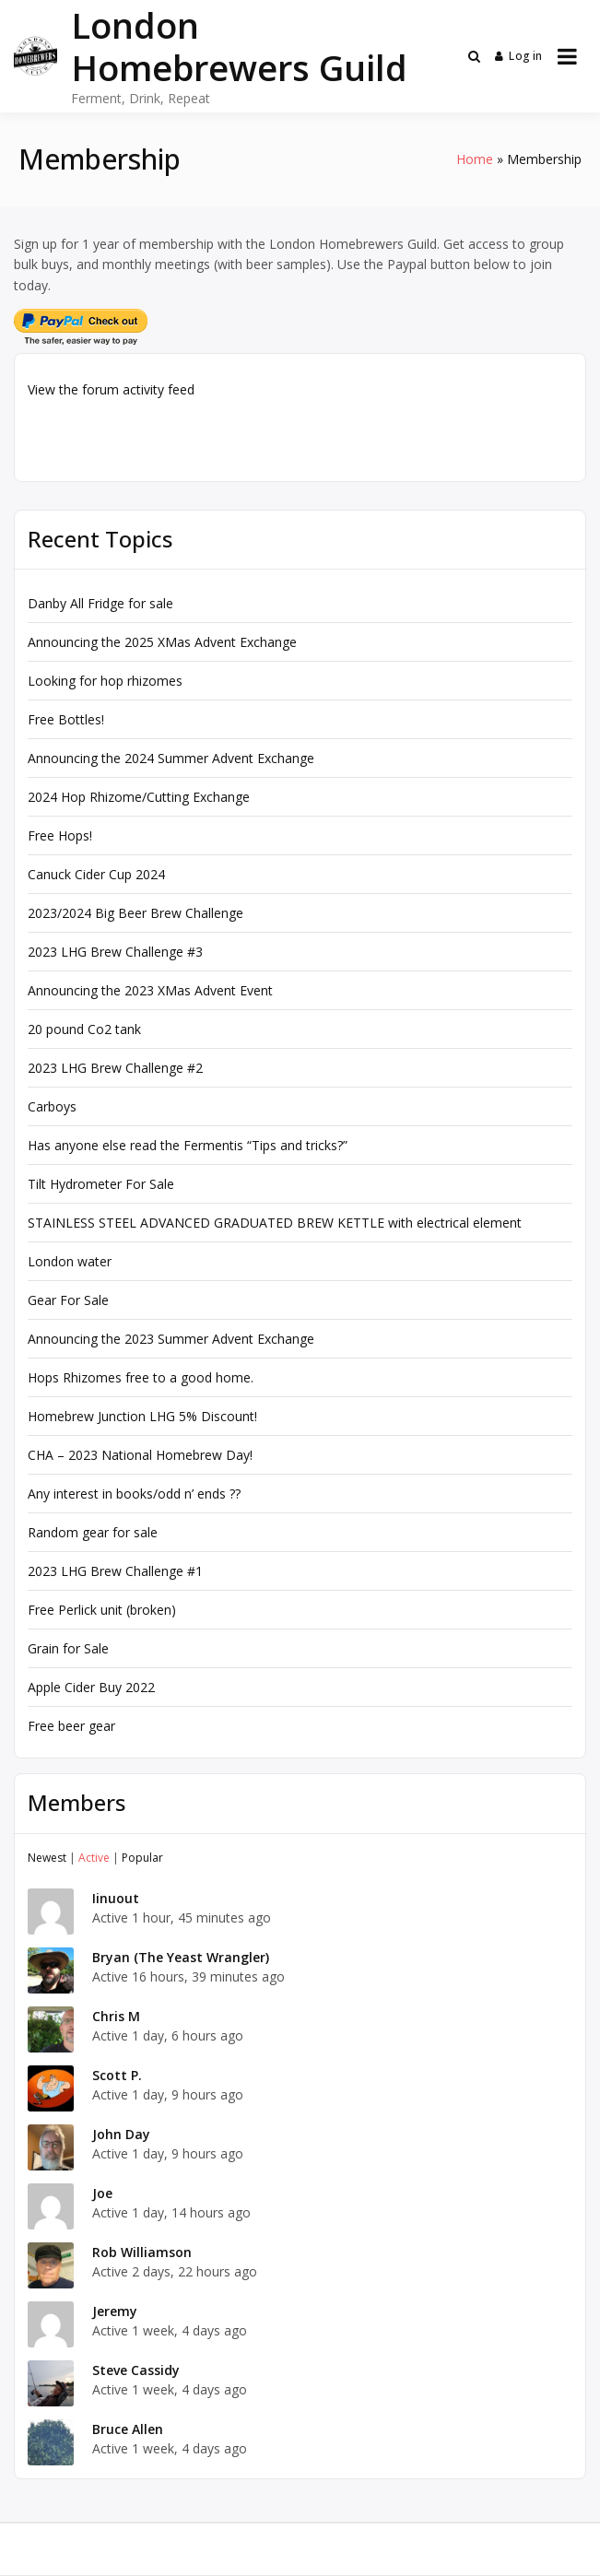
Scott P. (117, 2075)
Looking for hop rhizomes (105, 680)
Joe (102, 2193)
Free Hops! (60, 835)
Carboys (52, 1106)
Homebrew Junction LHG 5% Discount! (142, 1416)
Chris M (116, 2016)
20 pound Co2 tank (84, 1029)
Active (94, 1857)
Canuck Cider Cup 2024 (96, 874)
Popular (142, 1857)
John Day (121, 2134)
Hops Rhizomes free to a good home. (140, 1377)
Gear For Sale (68, 1300)
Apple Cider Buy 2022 (91, 1687)
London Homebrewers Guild (239, 46)
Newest (47, 1857)
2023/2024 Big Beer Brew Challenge (135, 913)
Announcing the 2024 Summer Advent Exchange (171, 758)
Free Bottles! (66, 719)
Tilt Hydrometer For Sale (101, 1184)
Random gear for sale (93, 1532)
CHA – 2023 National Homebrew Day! (140, 1455)
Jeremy (114, 2311)
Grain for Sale (68, 1648)
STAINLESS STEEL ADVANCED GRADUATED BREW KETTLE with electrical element (275, 1222)
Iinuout (115, 1898)
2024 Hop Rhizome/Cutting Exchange (139, 797)
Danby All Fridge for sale (100, 603)
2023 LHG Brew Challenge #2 (115, 1067)
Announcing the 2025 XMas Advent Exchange (162, 642)
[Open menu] (567, 56)
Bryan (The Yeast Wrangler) (180, 1957)
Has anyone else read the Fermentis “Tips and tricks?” (187, 1145)
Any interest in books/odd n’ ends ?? (134, 1493)
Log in (519, 56)
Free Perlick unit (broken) (102, 1609)
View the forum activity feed (111, 389)
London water (70, 1261)
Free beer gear (71, 1726)
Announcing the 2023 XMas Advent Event (150, 990)
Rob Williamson (142, 2252)
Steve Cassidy (136, 2370)
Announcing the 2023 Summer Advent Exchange (171, 1338)
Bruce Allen (127, 2429)
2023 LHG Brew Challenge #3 (115, 951)
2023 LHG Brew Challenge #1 (115, 1571)
